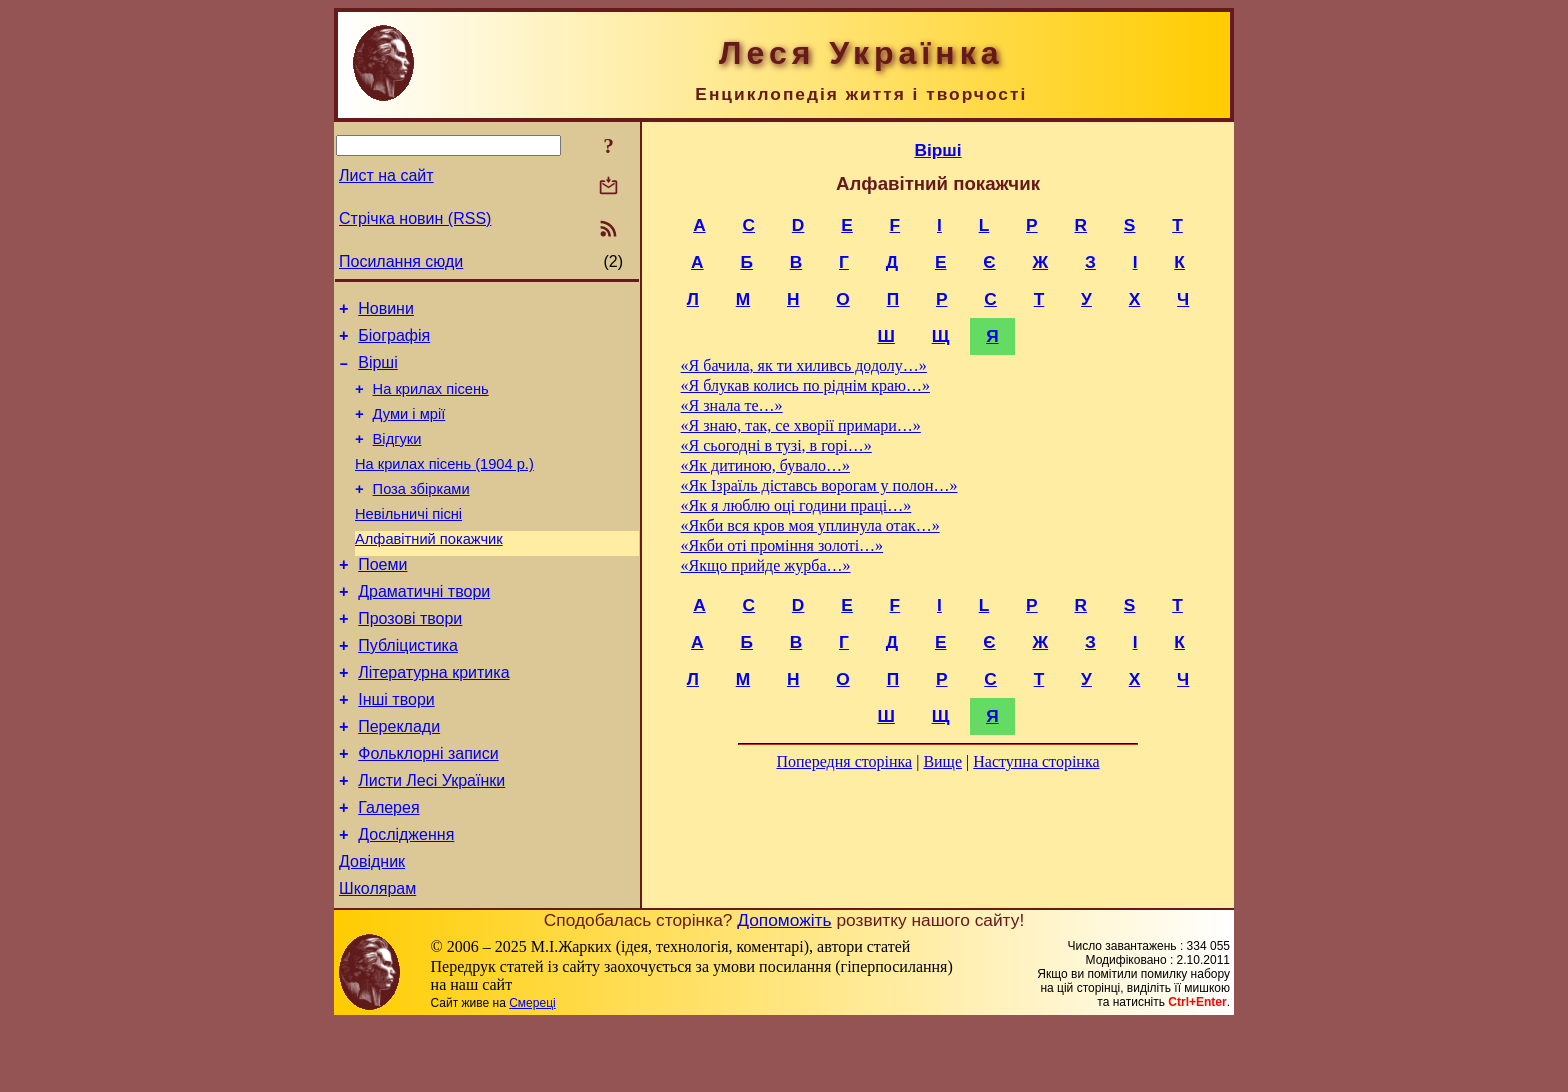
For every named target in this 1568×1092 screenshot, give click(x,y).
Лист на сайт (386, 175)
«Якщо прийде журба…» (766, 565)
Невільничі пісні (408, 541)
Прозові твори (410, 657)
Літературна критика (433, 717)
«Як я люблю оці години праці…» (796, 505)
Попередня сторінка (844, 761)
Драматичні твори (424, 627)
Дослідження (406, 897)
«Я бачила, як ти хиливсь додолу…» (804, 365)
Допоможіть (784, 989)
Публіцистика (408, 687)
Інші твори (396, 747)
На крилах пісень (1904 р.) (444, 485)
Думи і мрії (409, 429)
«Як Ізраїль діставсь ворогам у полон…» (819, 485)
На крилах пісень (431, 401)
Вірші (378, 371)
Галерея (388, 867)
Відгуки (397, 457)
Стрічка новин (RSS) (415, 218)
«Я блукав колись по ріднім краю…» (805, 385)
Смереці (532, 1072)
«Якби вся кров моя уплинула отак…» (810, 525)
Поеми (382, 597)
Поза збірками (421, 513)
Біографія (394, 341)
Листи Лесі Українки (431, 837)
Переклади (399, 777)
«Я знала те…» (732, 405)
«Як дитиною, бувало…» (765, 465)
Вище (942, 761)
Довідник (372, 927)
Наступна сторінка (1036, 761)
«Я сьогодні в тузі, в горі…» (776, 445)
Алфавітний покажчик (429, 569)
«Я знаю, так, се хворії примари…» (801, 425)
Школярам (377, 957)
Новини (386, 311)
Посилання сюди (401, 261)
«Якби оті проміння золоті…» (782, 545)
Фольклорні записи (428, 807)
